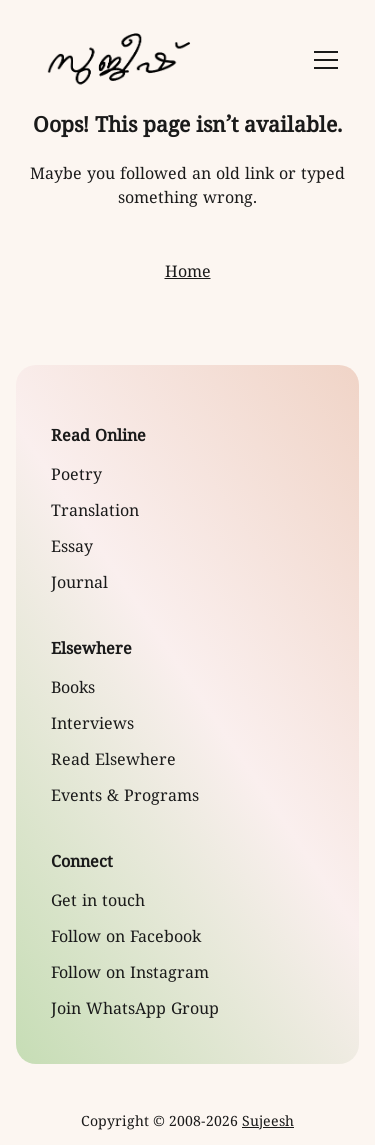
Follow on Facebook (126, 938)
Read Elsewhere (113, 761)
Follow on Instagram (130, 974)
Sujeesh (268, 1122)
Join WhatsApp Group (135, 1010)
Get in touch (98, 902)
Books (73, 689)
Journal (79, 584)
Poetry (76, 476)
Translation (95, 512)
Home (188, 273)
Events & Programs (125, 797)
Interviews (92, 725)
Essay (72, 548)
